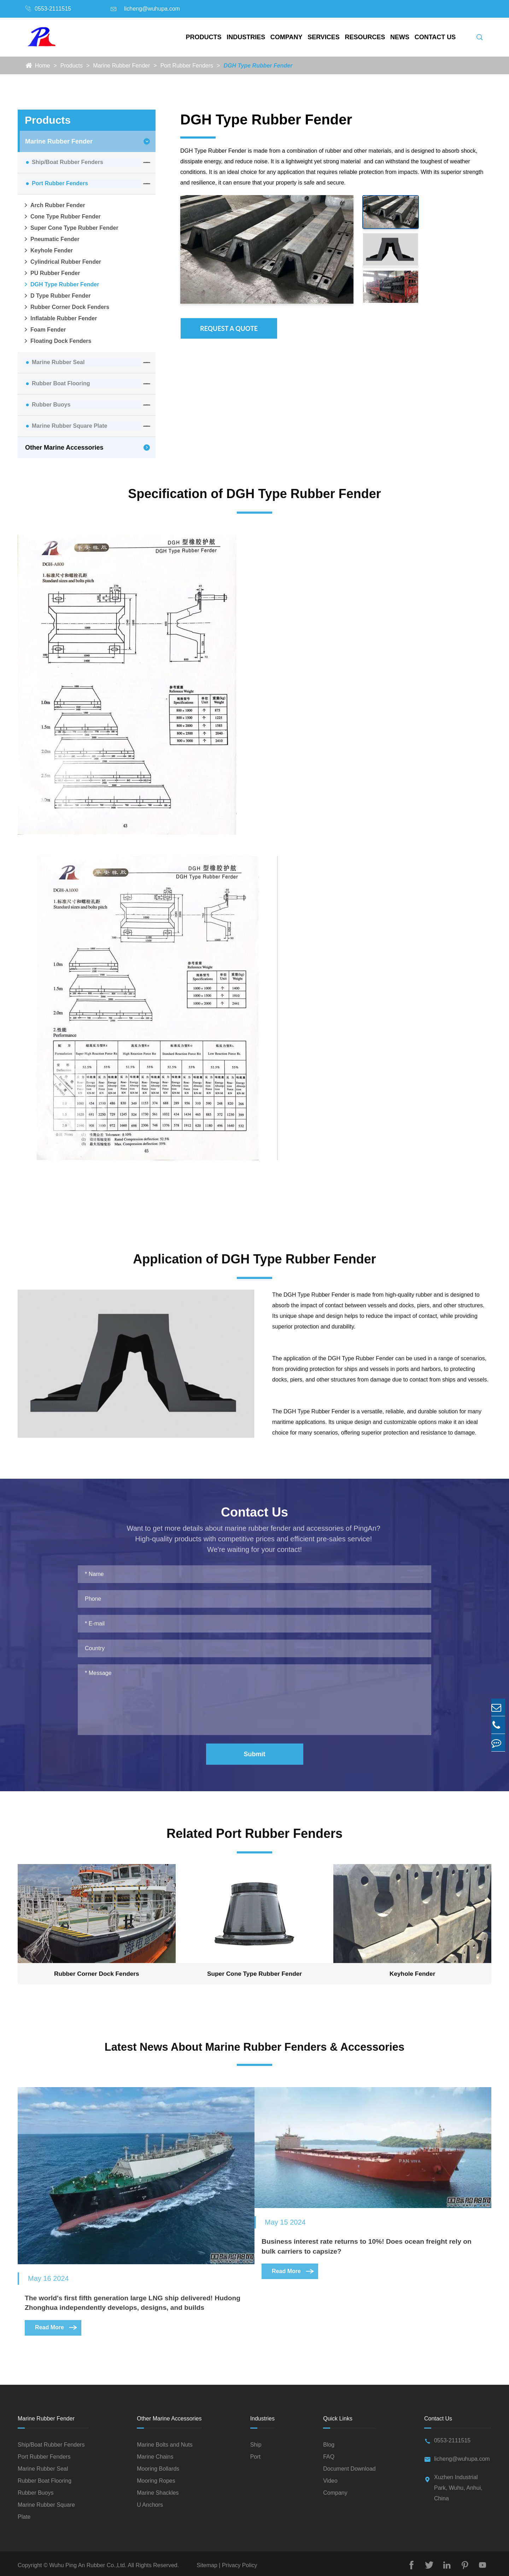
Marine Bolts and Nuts (164, 2441)
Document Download (349, 2465)
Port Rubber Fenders (186, 66)
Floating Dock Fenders (57, 341)
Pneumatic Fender (51, 239)
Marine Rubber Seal (58, 362)
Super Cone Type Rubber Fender (70, 228)
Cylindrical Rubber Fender (62, 262)
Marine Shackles (158, 2489)
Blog (328, 2441)
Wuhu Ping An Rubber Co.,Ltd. (88, 2562)
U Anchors (150, 2501)
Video (330, 2477)
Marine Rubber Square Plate (69, 426)
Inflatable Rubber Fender (60, 318)
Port (255, 2453)
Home (42, 66)
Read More (56, 2330)
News (399, 37)
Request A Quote (229, 328)
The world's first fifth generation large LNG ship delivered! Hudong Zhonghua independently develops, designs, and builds (122, 2299)
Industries (246, 37)
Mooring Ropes (156, 2477)
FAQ (328, 2453)
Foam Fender (44, 329)
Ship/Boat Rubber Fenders (67, 162)
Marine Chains (155, 2453)
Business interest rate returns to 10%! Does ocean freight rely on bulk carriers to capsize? (375, 2240)
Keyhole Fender (48, 250)
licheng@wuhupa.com (152, 9)
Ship (256, 2441)
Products (204, 37)
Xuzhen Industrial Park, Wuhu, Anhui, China (458, 2488)
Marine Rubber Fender (121, 66)
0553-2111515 (53, 9)
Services (324, 37)
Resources (365, 37)
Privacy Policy (238, 2562)
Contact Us (435, 37)
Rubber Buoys (51, 405)
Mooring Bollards (158, 2465)
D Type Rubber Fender (56, 296)
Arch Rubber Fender (54, 205)
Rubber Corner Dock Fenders (66, 307)
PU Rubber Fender (51, 273)
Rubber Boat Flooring (61, 383)
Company (286, 37)
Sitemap (208, 2562)
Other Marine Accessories (64, 447)
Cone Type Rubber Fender (62, 216)
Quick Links (337, 2415)
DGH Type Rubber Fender (257, 66)
